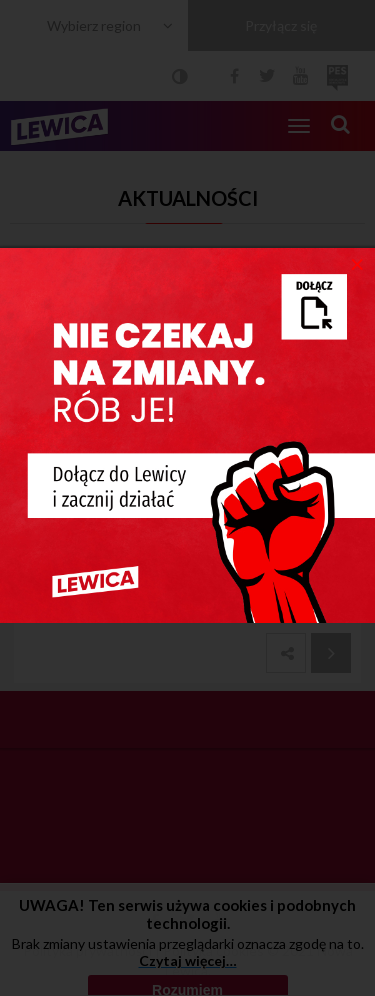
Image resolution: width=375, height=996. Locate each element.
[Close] (357, 263)
